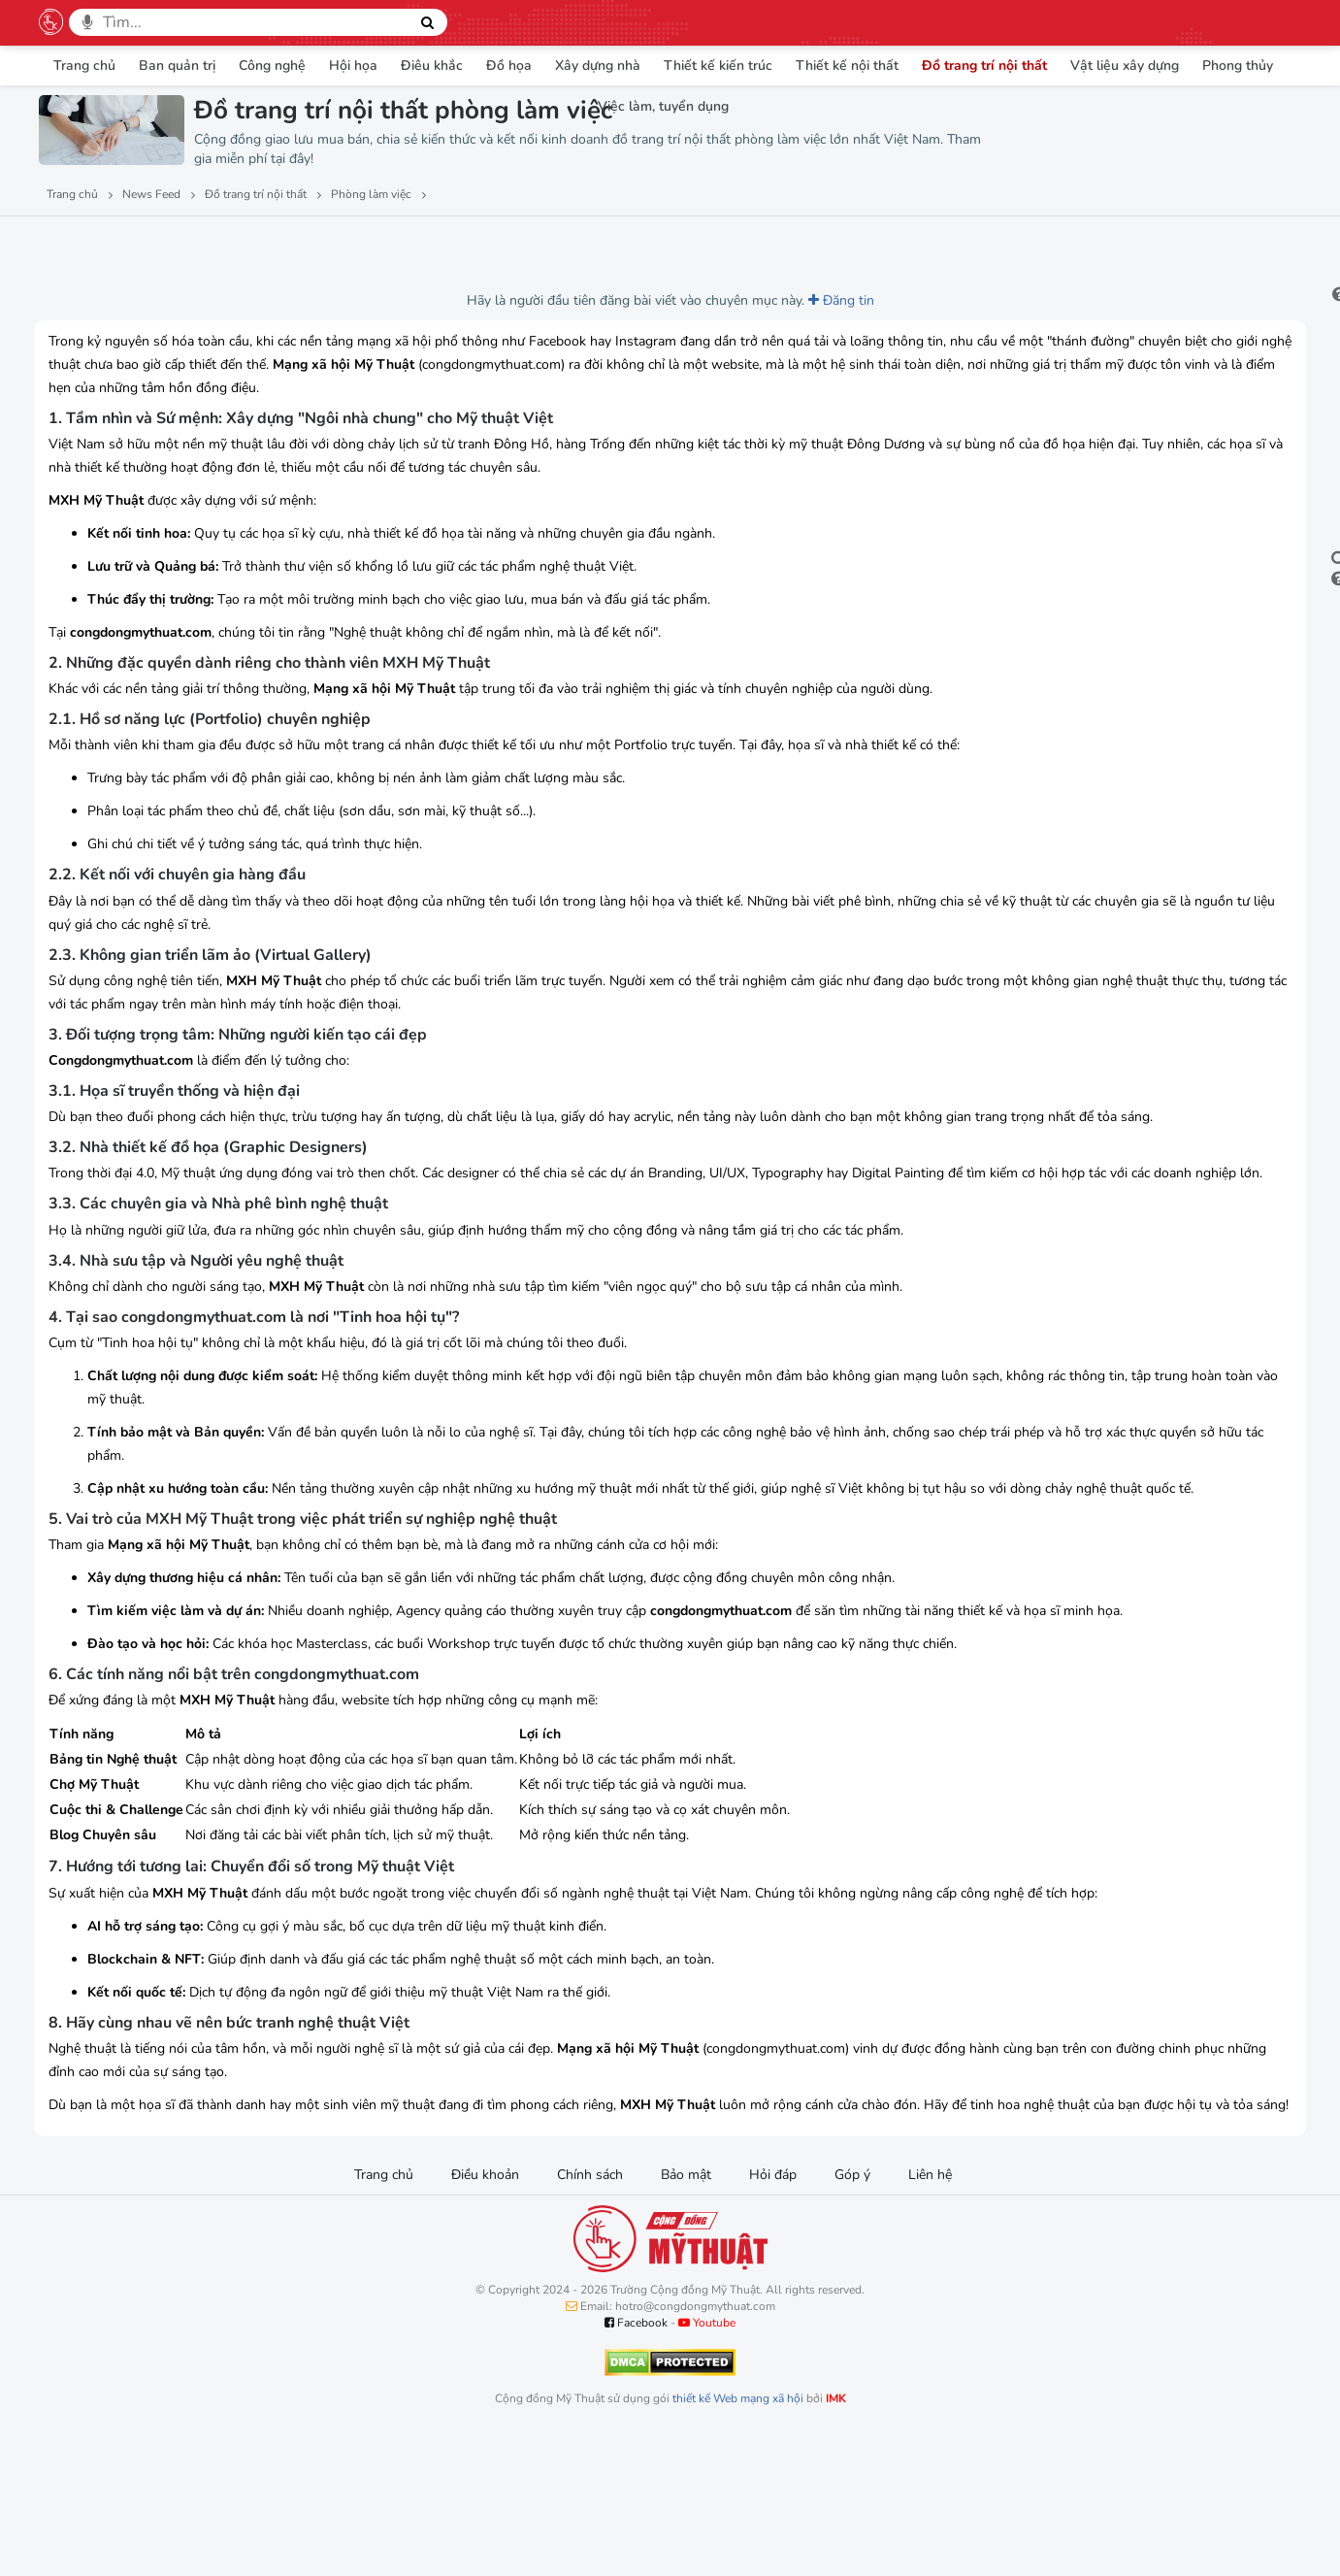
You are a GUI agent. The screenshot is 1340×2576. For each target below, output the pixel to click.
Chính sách (590, 2314)
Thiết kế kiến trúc (718, 65)
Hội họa (353, 65)
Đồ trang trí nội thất (984, 65)
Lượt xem (84, 243)
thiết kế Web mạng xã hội (737, 2538)
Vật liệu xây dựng (1124, 65)
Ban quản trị (177, 65)
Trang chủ (84, 65)
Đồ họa (509, 65)
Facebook (636, 2462)
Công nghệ (272, 65)
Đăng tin (696, 300)
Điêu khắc (432, 65)
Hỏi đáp (773, 2314)
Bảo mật (686, 2314)
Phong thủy (1237, 65)
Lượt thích (182, 243)
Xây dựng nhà (597, 65)
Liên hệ (930, 2314)
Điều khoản (485, 2314)
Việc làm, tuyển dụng (663, 106)
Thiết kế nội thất (847, 65)
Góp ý (852, 2314)
